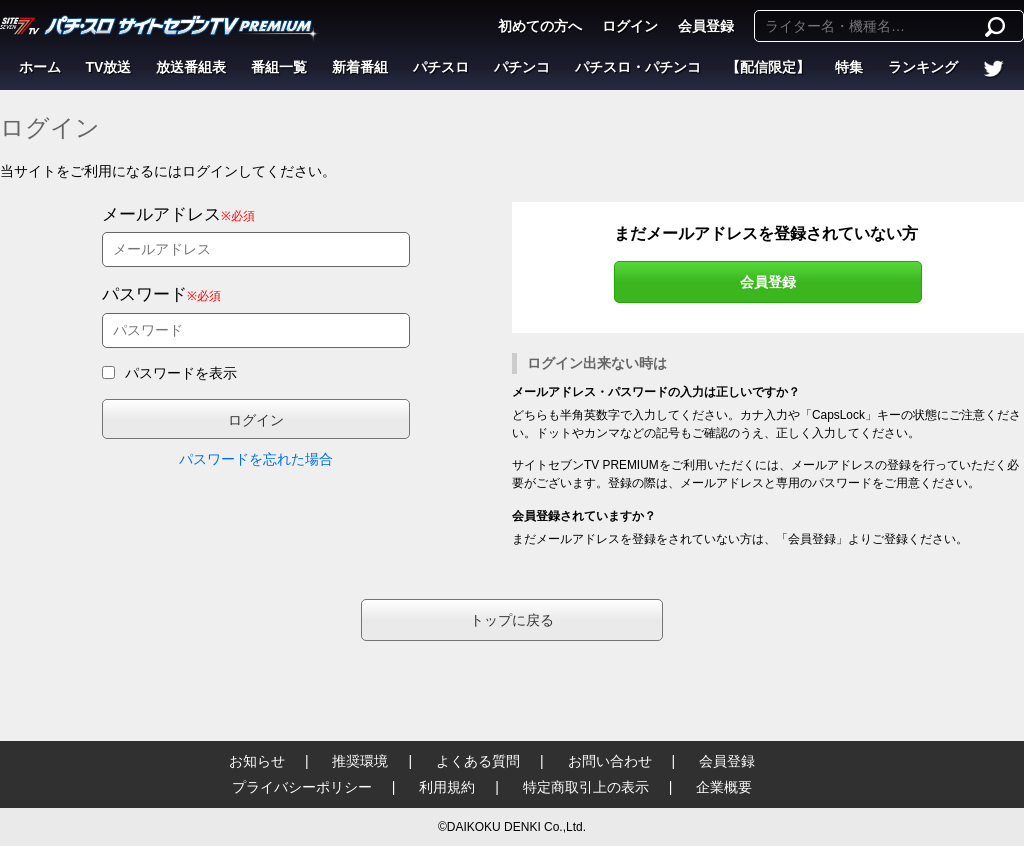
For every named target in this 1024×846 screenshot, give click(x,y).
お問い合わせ (610, 761)
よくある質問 (478, 761)
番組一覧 (279, 67)
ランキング (923, 67)
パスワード (144, 294)
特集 (849, 67)
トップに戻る (512, 620)
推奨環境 (360, 761)
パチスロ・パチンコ (638, 67)
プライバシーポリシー (302, 787)
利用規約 (447, 787)
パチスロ (441, 67)
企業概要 (724, 787)
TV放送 (109, 67)
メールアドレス (161, 214)
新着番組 (360, 67)
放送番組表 (191, 67)
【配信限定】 (768, 67)
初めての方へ (540, 26)
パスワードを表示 (181, 373)
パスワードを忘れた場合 (256, 459)
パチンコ (522, 67)
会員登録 (706, 26)
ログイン (630, 26)
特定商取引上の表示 (586, 787)
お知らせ (257, 761)
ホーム (40, 67)
